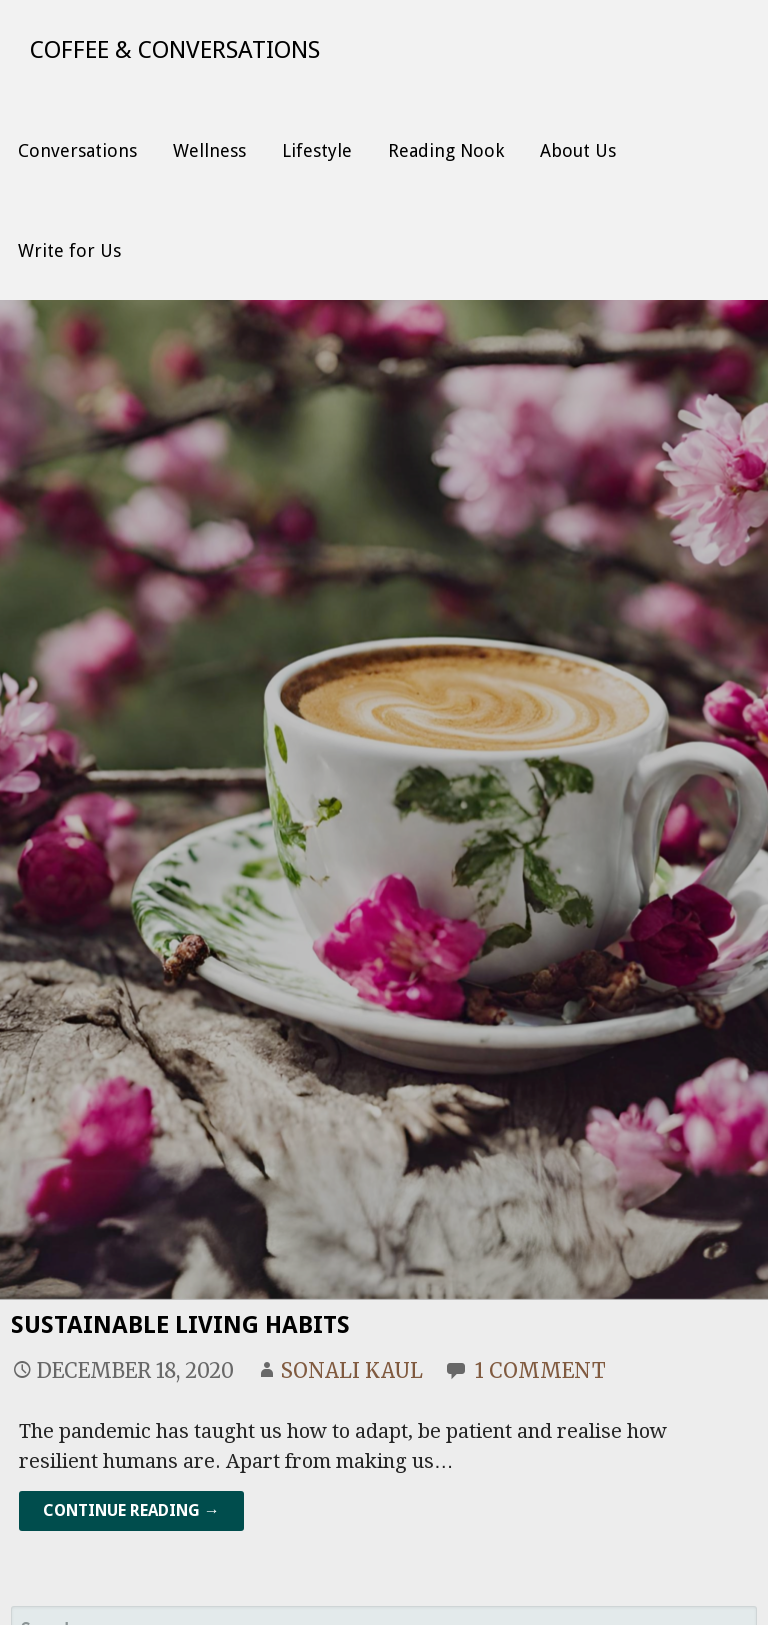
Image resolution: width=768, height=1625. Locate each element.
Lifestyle (317, 150)
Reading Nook (446, 150)
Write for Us (69, 250)
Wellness (209, 150)
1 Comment (540, 1370)
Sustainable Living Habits (180, 1325)
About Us (578, 150)
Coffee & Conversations (175, 50)
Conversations (77, 150)
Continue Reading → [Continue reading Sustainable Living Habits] (131, 1510)
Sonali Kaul (352, 1370)
